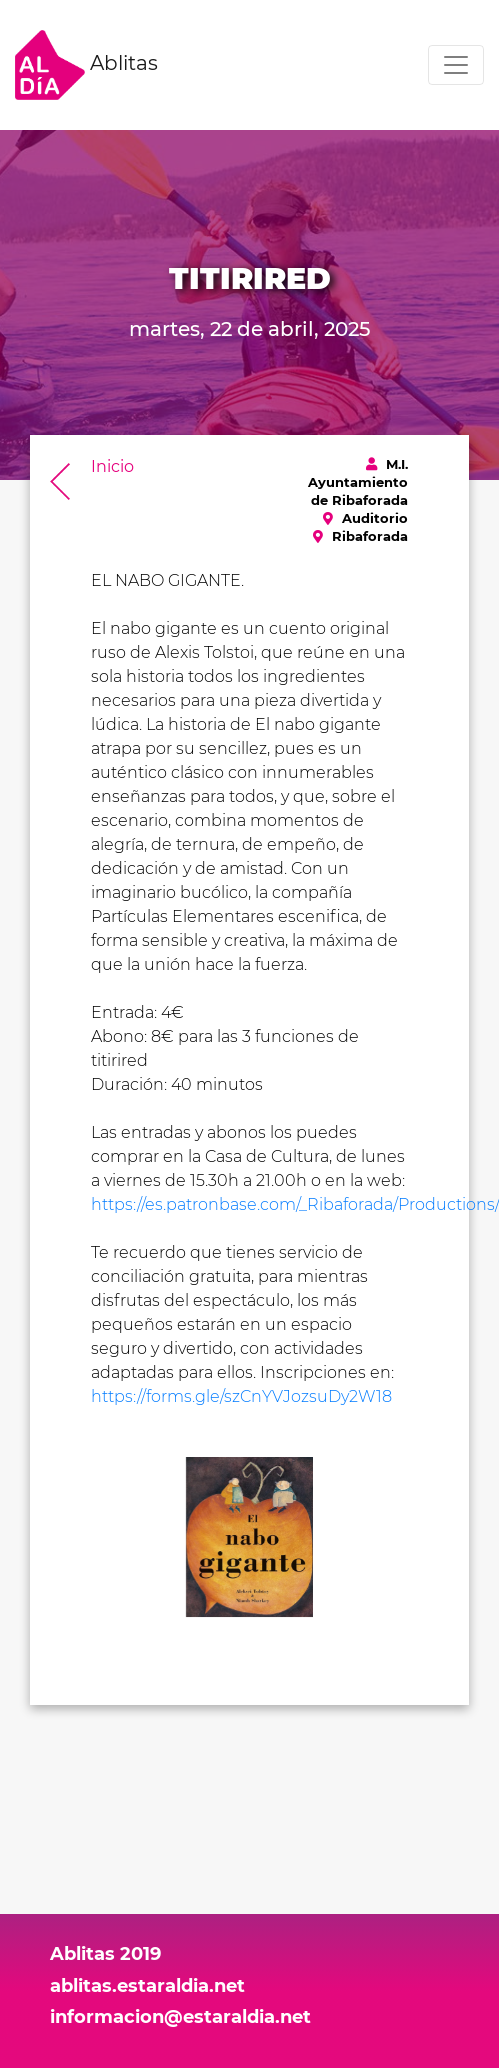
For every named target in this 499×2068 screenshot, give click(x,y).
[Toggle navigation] (456, 65)
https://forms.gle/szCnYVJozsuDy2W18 (241, 1396)
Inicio (112, 466)
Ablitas (86, 65)
